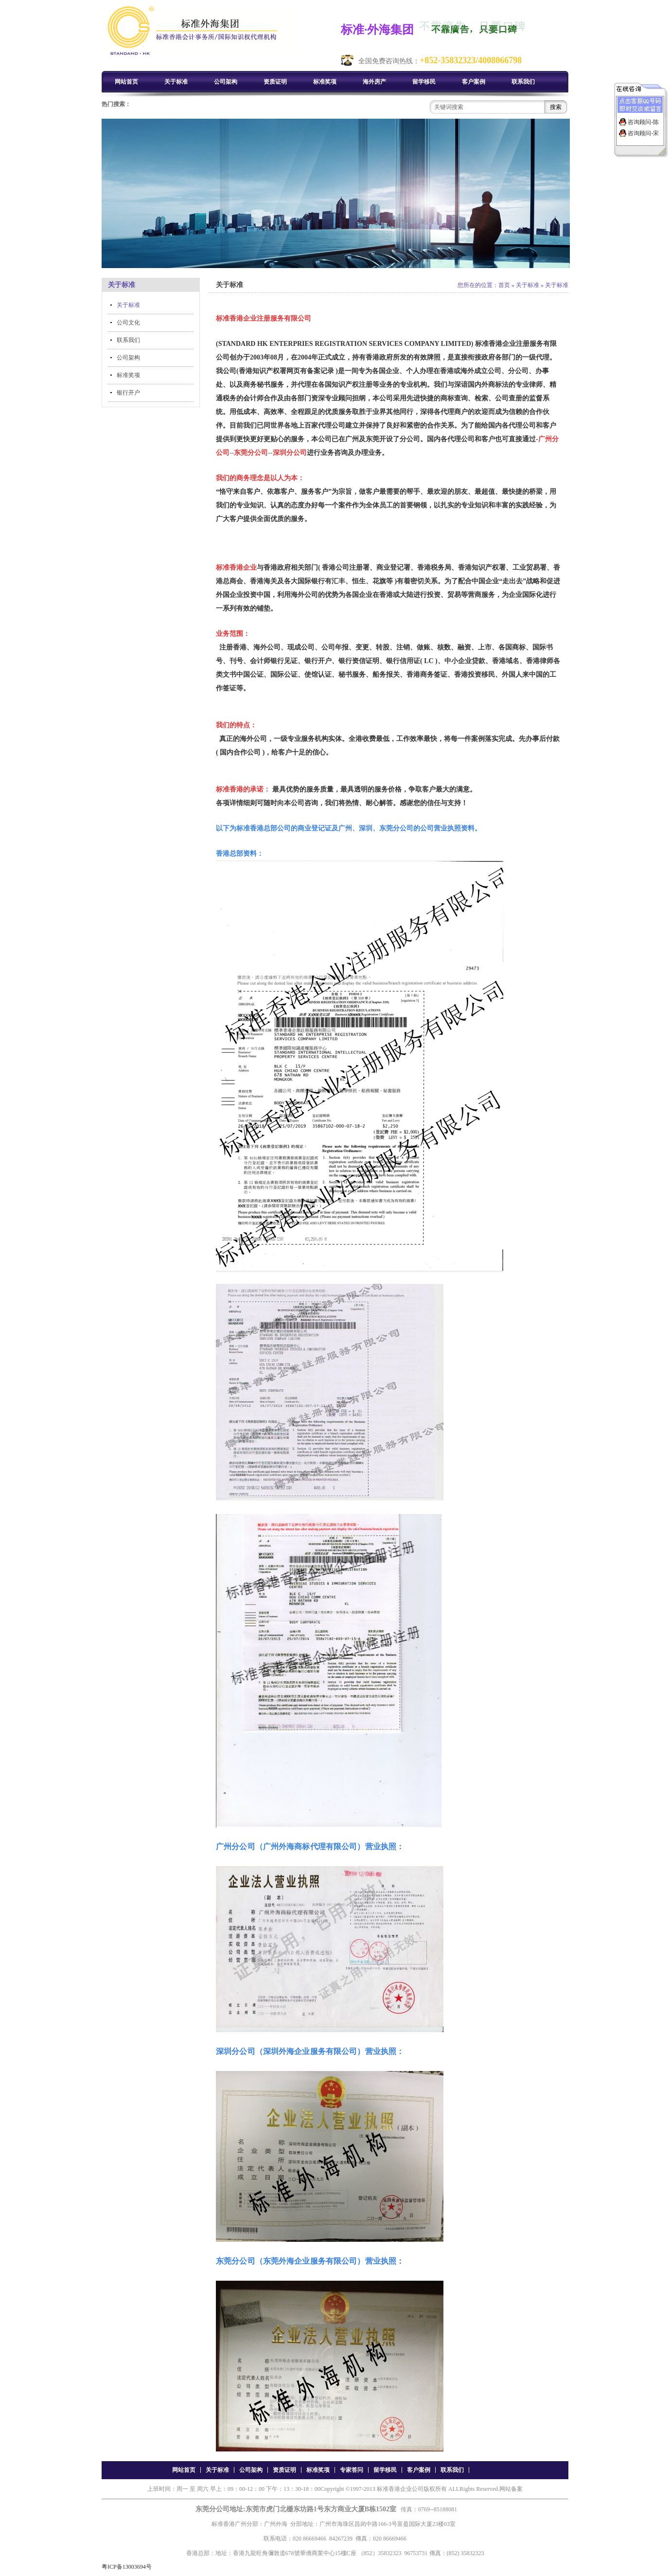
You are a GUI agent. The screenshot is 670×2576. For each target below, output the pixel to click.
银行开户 (128, 392)
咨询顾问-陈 (642, 122)
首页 (504, 285)
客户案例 (473, 81)
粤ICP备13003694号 (127, 2566)
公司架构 (225, 81)
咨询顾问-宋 (642, 133)
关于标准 (176, 81)
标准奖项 (324, 81)
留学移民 (424, 81)
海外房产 (374, 81)
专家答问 (351, 2470)
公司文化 (128, 322)
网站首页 (126, 81)
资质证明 (275, 81)
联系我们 (523, 81)
